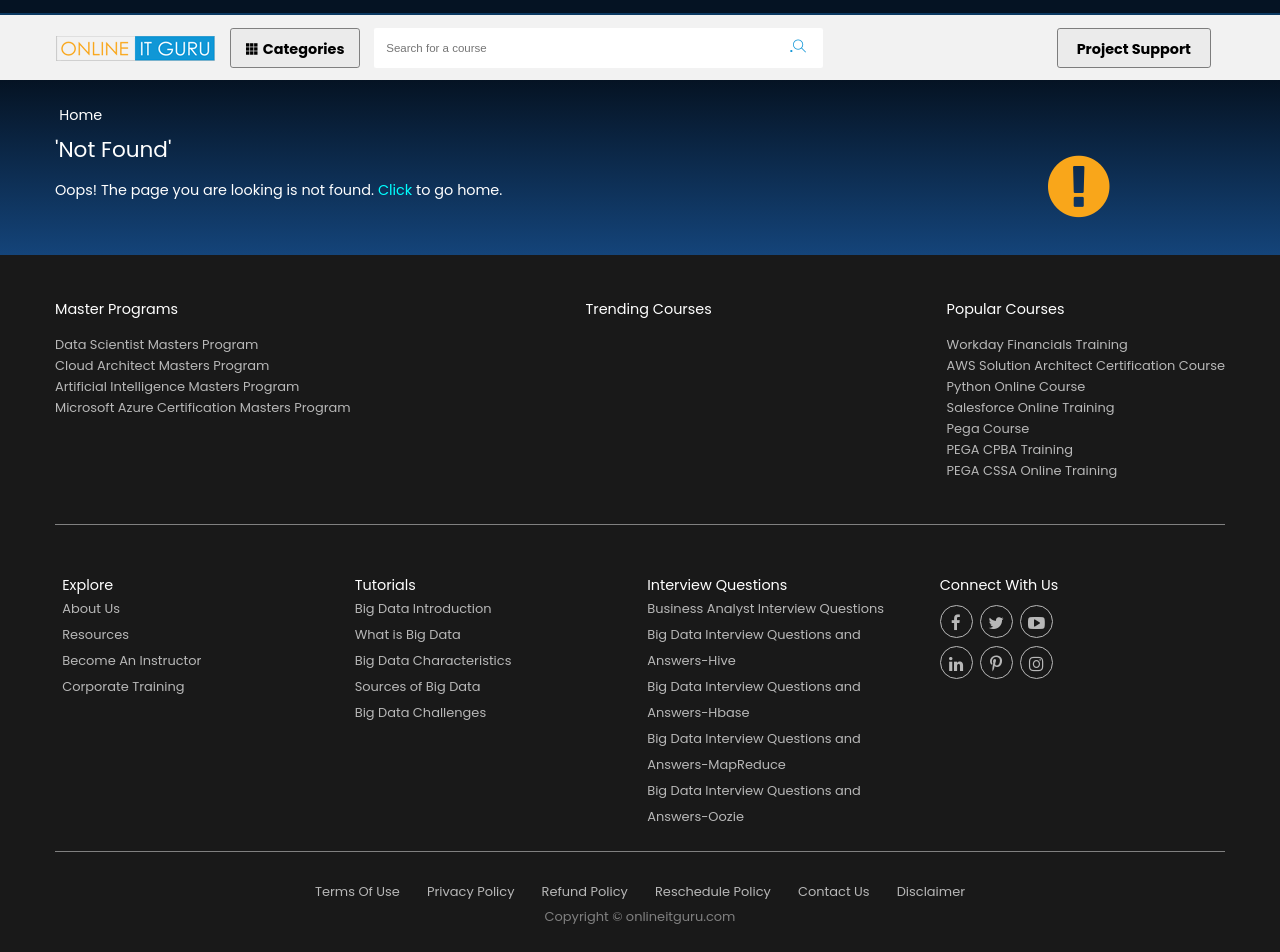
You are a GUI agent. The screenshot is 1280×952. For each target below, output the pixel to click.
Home (80, 115)
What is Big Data (408, 634)
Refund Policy (585, 891)
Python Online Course (1016, 386)
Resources (95, 634)
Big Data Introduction (423, 608)
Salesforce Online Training (1031, 407)
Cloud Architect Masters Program (162, 365)
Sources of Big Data (418, 686)
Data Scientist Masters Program (156, 344)
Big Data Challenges (420, 712)
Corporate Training (123, 686)
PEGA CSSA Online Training (1032, 470)
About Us (91, 608)
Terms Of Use (357, 891)
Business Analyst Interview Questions (765, 608)
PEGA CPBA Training (1010, 449)
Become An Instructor (131, 660)
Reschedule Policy (713, 891)
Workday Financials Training (1037, 344)
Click (395, 190)
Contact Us (834, 891)
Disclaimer (931, 891)
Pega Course (988, 428)
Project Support (1134, 49)
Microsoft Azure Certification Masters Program (203, 407)
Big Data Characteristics (433, 660)
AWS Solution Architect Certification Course (1086, 365)
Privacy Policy (470, 891)
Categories (295, 49)
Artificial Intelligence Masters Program (177, 386)
